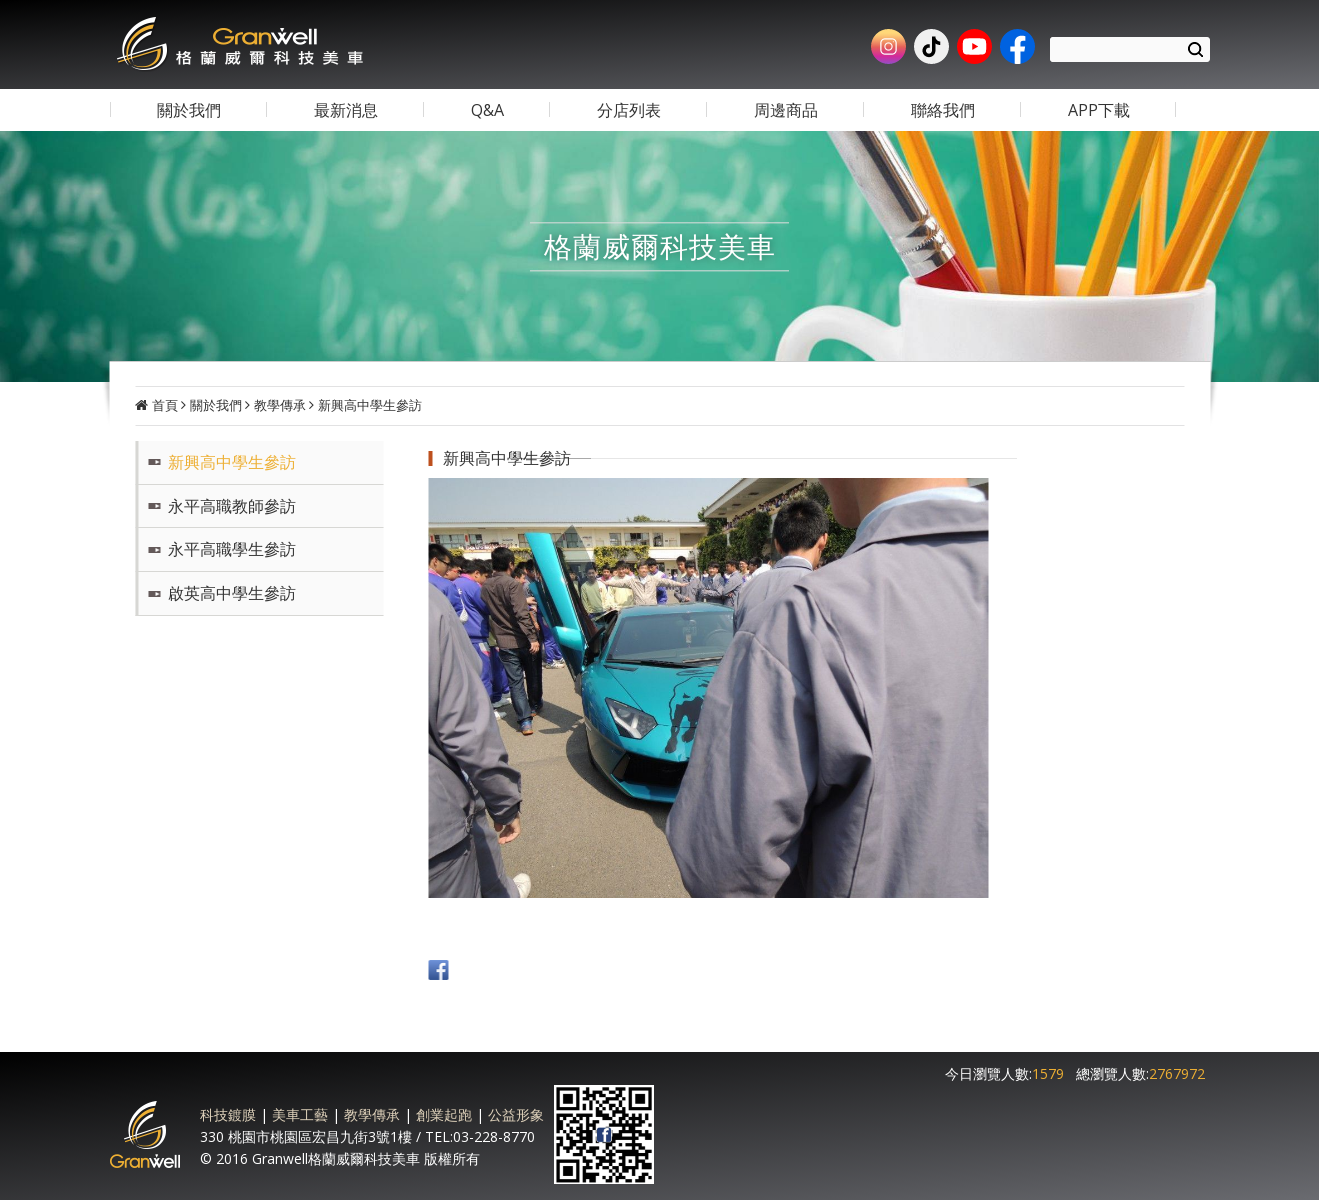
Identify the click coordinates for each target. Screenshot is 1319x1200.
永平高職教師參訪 (232, 506)
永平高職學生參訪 (232, 549)
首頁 (165, 405)
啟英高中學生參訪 (232, 593)
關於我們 (216, 405)
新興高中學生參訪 (370, 405)
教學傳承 (280, 405)
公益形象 (516, 1114)
